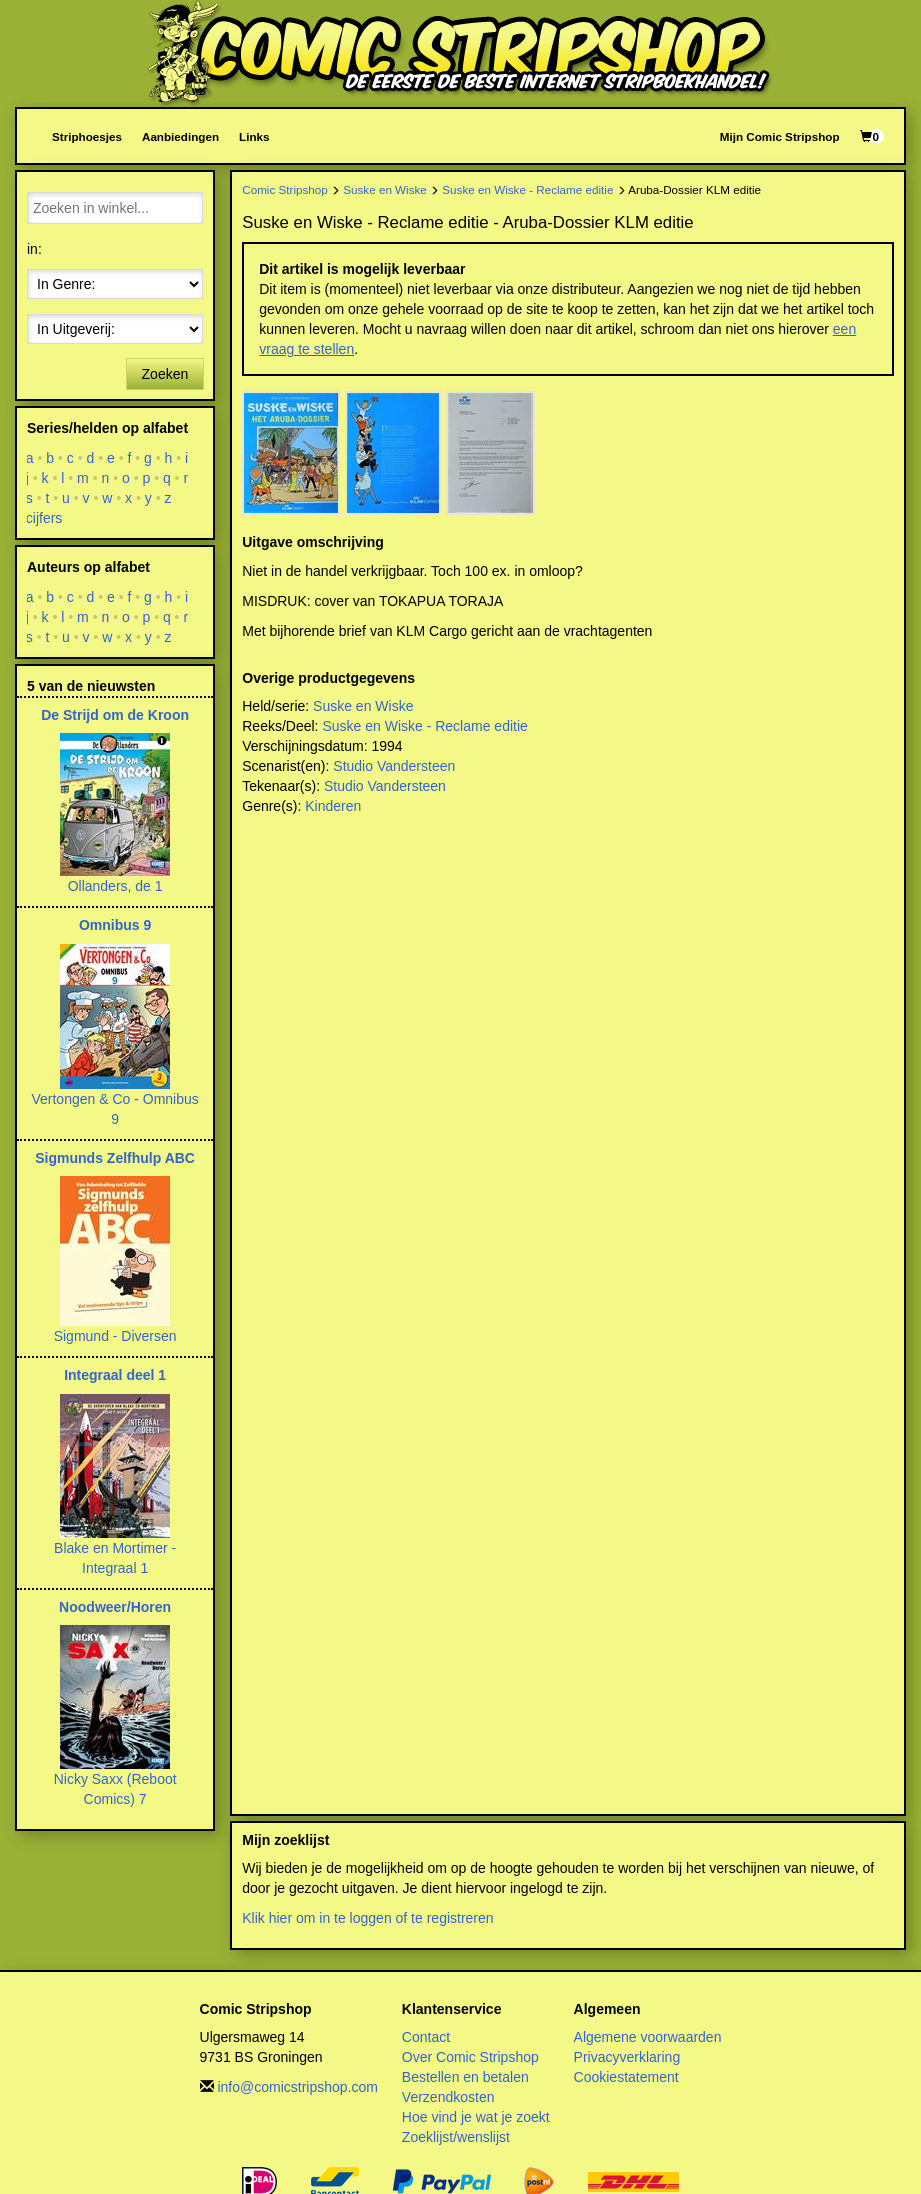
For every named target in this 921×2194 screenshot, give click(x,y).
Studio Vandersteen (394, 766)
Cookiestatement (626, 2077)
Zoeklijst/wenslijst (456, 2137)
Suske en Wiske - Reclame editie (527, 189)
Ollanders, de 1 (115, 886)
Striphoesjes (87, 136)
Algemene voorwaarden (648, 2037)
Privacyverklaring (627, 2057)
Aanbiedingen (180, 136)
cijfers (44, 518)
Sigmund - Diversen (115, 1336)
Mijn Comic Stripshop (780, 136)
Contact (426, 2037)
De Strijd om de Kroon (115, 715)
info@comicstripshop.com (297, 2087)
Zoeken (165, 374)
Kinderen (333, 806)
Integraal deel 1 (115, 1375)
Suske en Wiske (385, 189)
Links (254, 136)
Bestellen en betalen (465, 2077)
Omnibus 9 (115, 925)
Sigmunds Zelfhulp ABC (115, 1158)
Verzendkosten (448, 2097)
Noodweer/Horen (115, 1607)
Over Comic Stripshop (470, 2057)
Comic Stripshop (285, 189)
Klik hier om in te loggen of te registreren (367, 1918)
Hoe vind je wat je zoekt (476, 2117)
